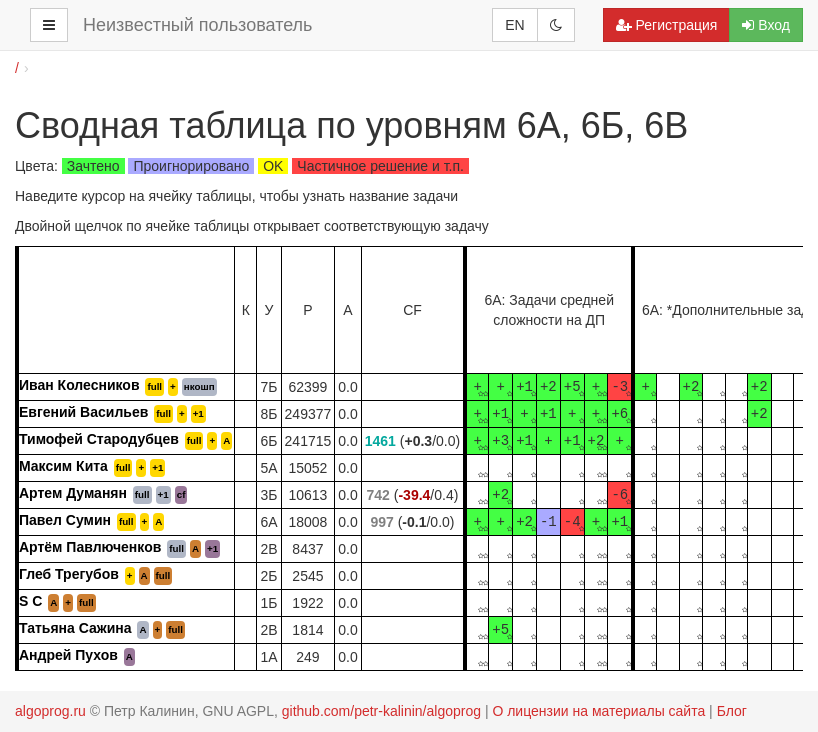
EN (514, 25)
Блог (732, 711)
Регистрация (667, 25)
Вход (766, 25)
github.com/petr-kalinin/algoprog (381, 711)
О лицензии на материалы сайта (598, 711)
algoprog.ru (50, 711)
